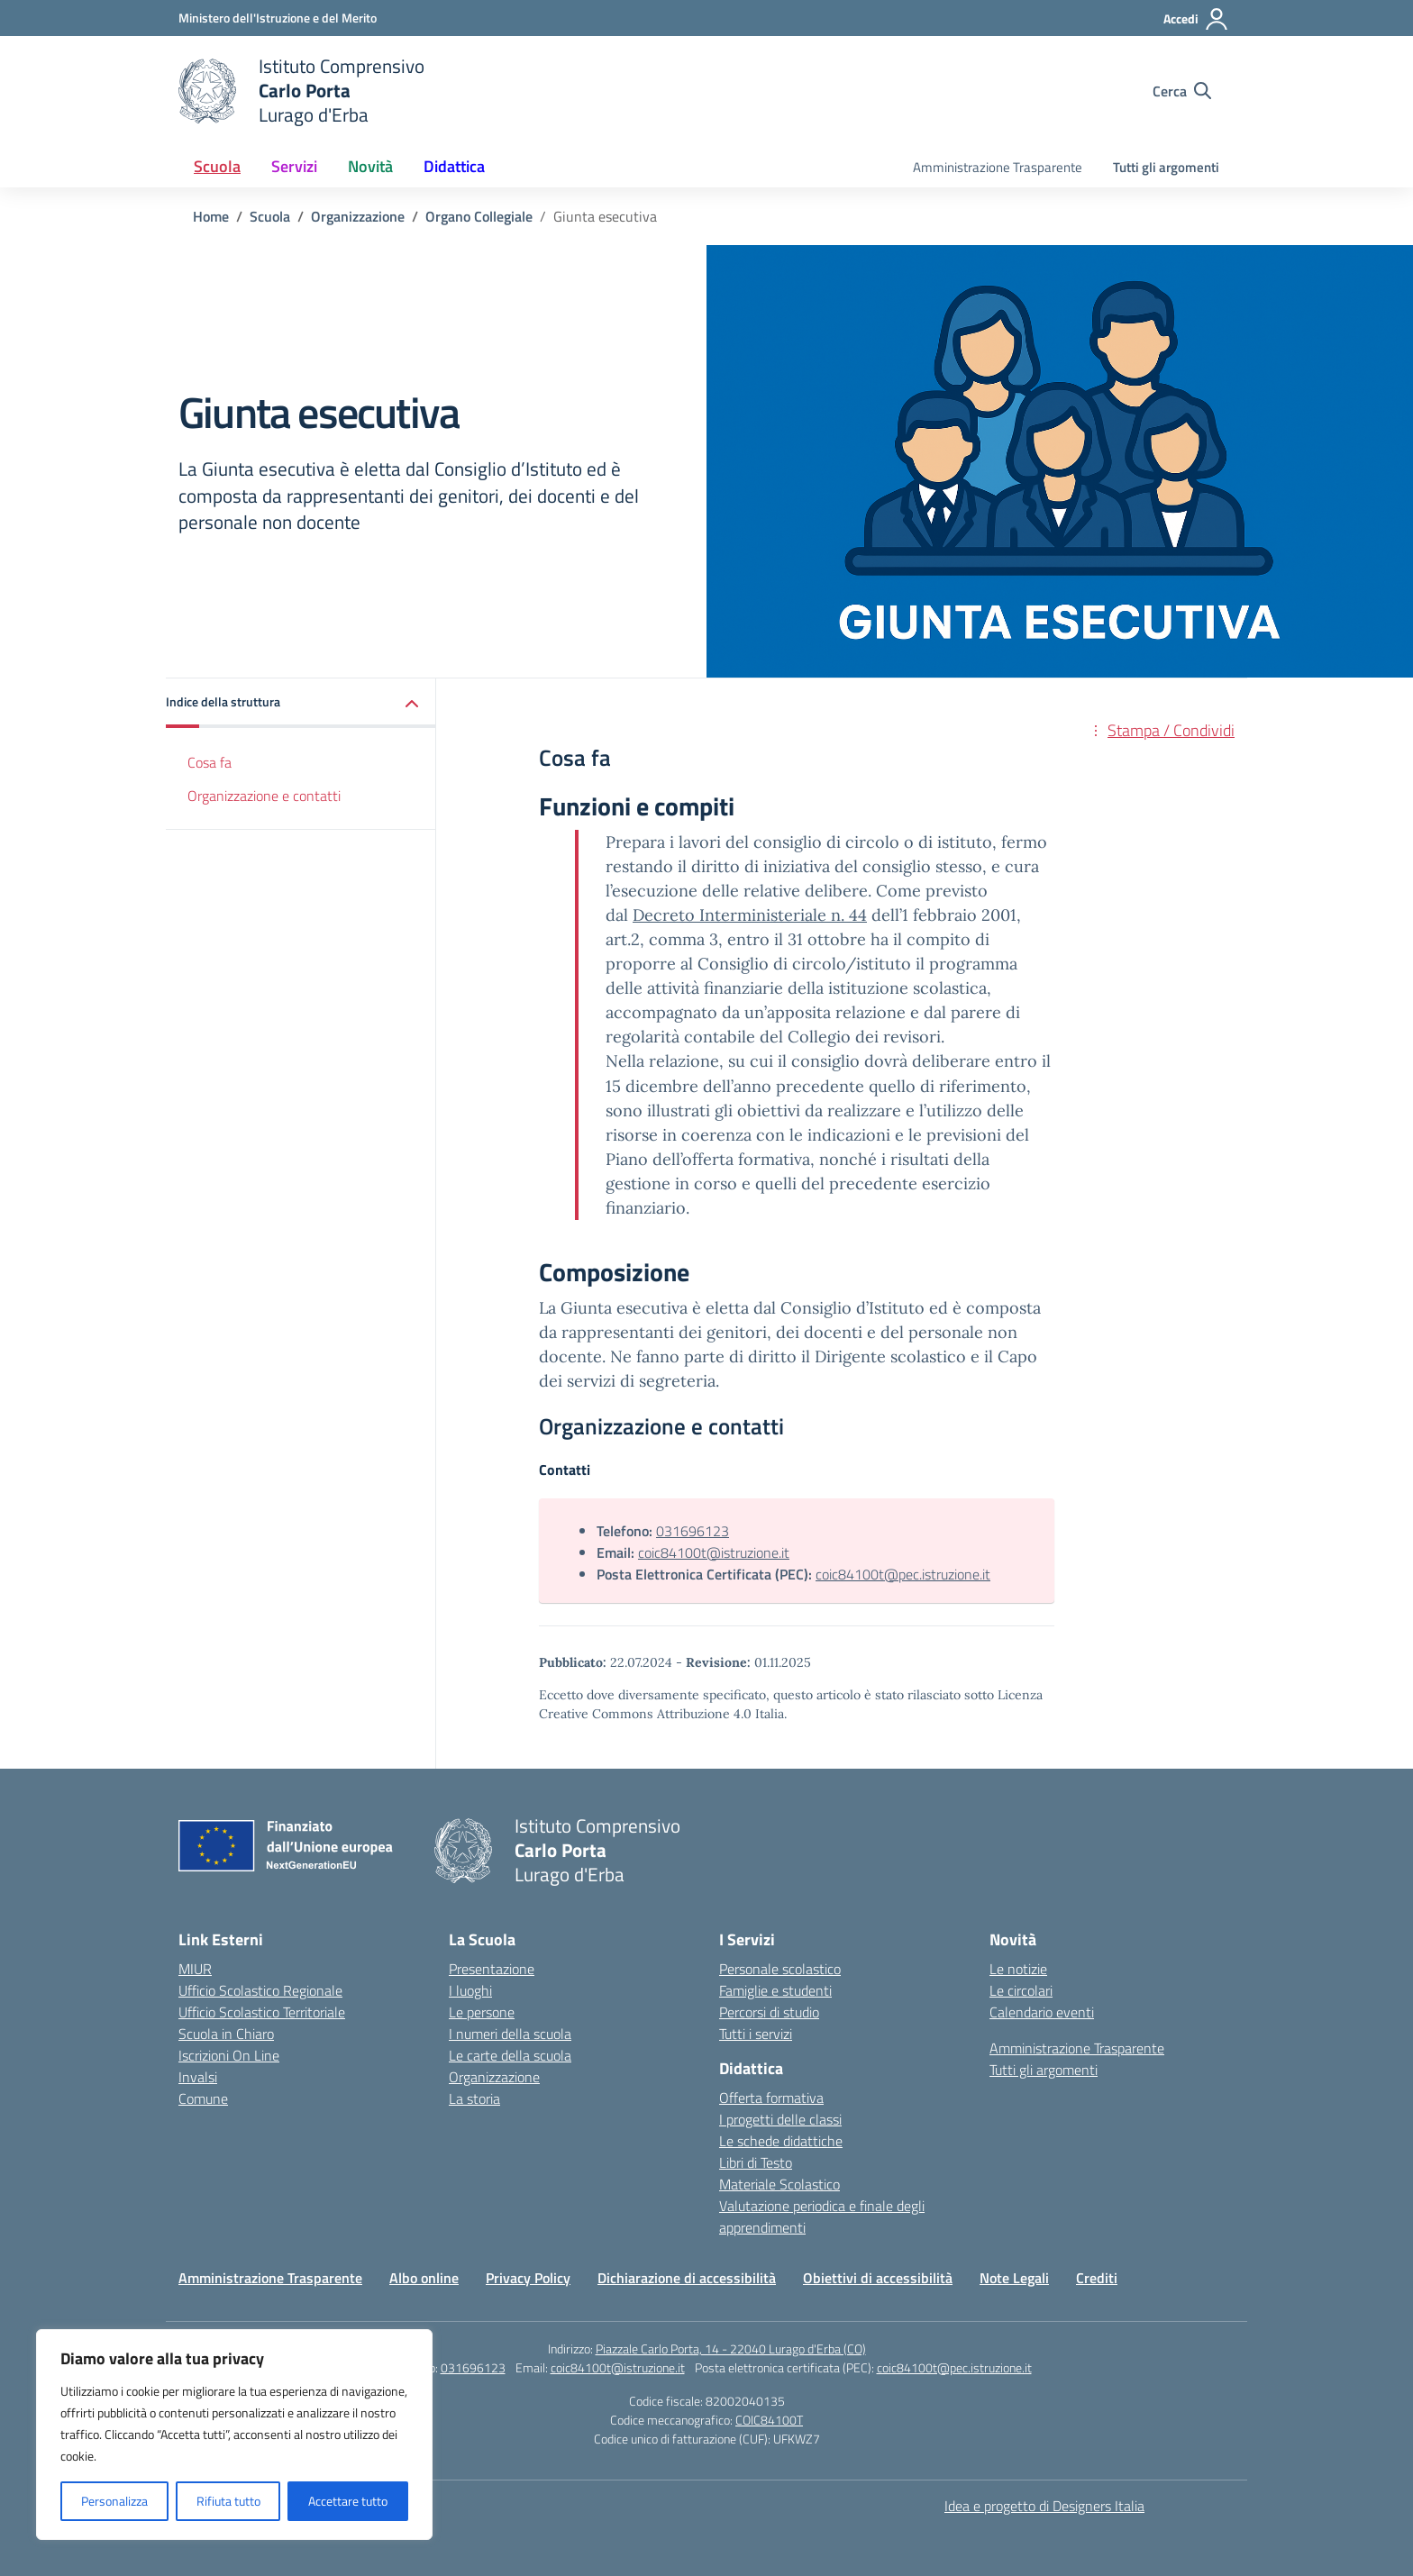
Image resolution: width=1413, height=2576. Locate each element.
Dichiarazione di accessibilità (686, 2278)
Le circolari (1021, 1990)
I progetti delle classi (780, 2119)
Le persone (482, 2012)
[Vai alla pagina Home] (211, 216)
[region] (234, 2434)
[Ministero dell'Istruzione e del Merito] (277, 17)
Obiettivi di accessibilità (878, 2278)
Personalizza (114, 2500)
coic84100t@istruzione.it (713, 1552)
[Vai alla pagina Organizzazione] (358, 216)
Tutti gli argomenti (1166, 167)
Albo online (424, 2278)
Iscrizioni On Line (228, 2055)
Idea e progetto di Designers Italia (1044, 2506)
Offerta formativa (771, 2097)
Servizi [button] (294, 166)
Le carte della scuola (510, 2055)
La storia (474, 2098)
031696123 (692, 1531)
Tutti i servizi (755, 2033)
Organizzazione (494, 2077)
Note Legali (1014, 2278)
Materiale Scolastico (779, 2184)
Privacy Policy (528, 2278)
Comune (203, 2098)
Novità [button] (370, 166)
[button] (301, 703)
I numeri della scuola (510, 2033)
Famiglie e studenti (775, 1990)
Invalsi (197, 2077)
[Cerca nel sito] (1182, 91)
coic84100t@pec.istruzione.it (903, 1574)
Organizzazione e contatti (264, 795)
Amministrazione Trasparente (997, 167)
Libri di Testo (755, 2162)
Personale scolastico (780, 1969)
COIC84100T (769, 2419)
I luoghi (470, 1990)
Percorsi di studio (769, 2012)
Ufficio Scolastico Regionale (260, 1990)
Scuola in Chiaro (226, 2033)
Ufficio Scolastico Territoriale (261, 2012)
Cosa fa (209, 762)
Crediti (1096, 2278)
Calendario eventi (1041, 2012)
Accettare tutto (347, 2500)
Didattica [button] (454, 166)
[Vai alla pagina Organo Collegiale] (479, 216)
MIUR (195, 1969)
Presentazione (491, 1969)
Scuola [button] (217, 166)
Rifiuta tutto (228, 2500)
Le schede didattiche (781, 2141)
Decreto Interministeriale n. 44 (750, 915)
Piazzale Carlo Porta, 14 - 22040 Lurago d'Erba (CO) (731, 2348)
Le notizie (1018, 1969)
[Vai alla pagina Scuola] (270, 216)
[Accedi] (1196, 19)
